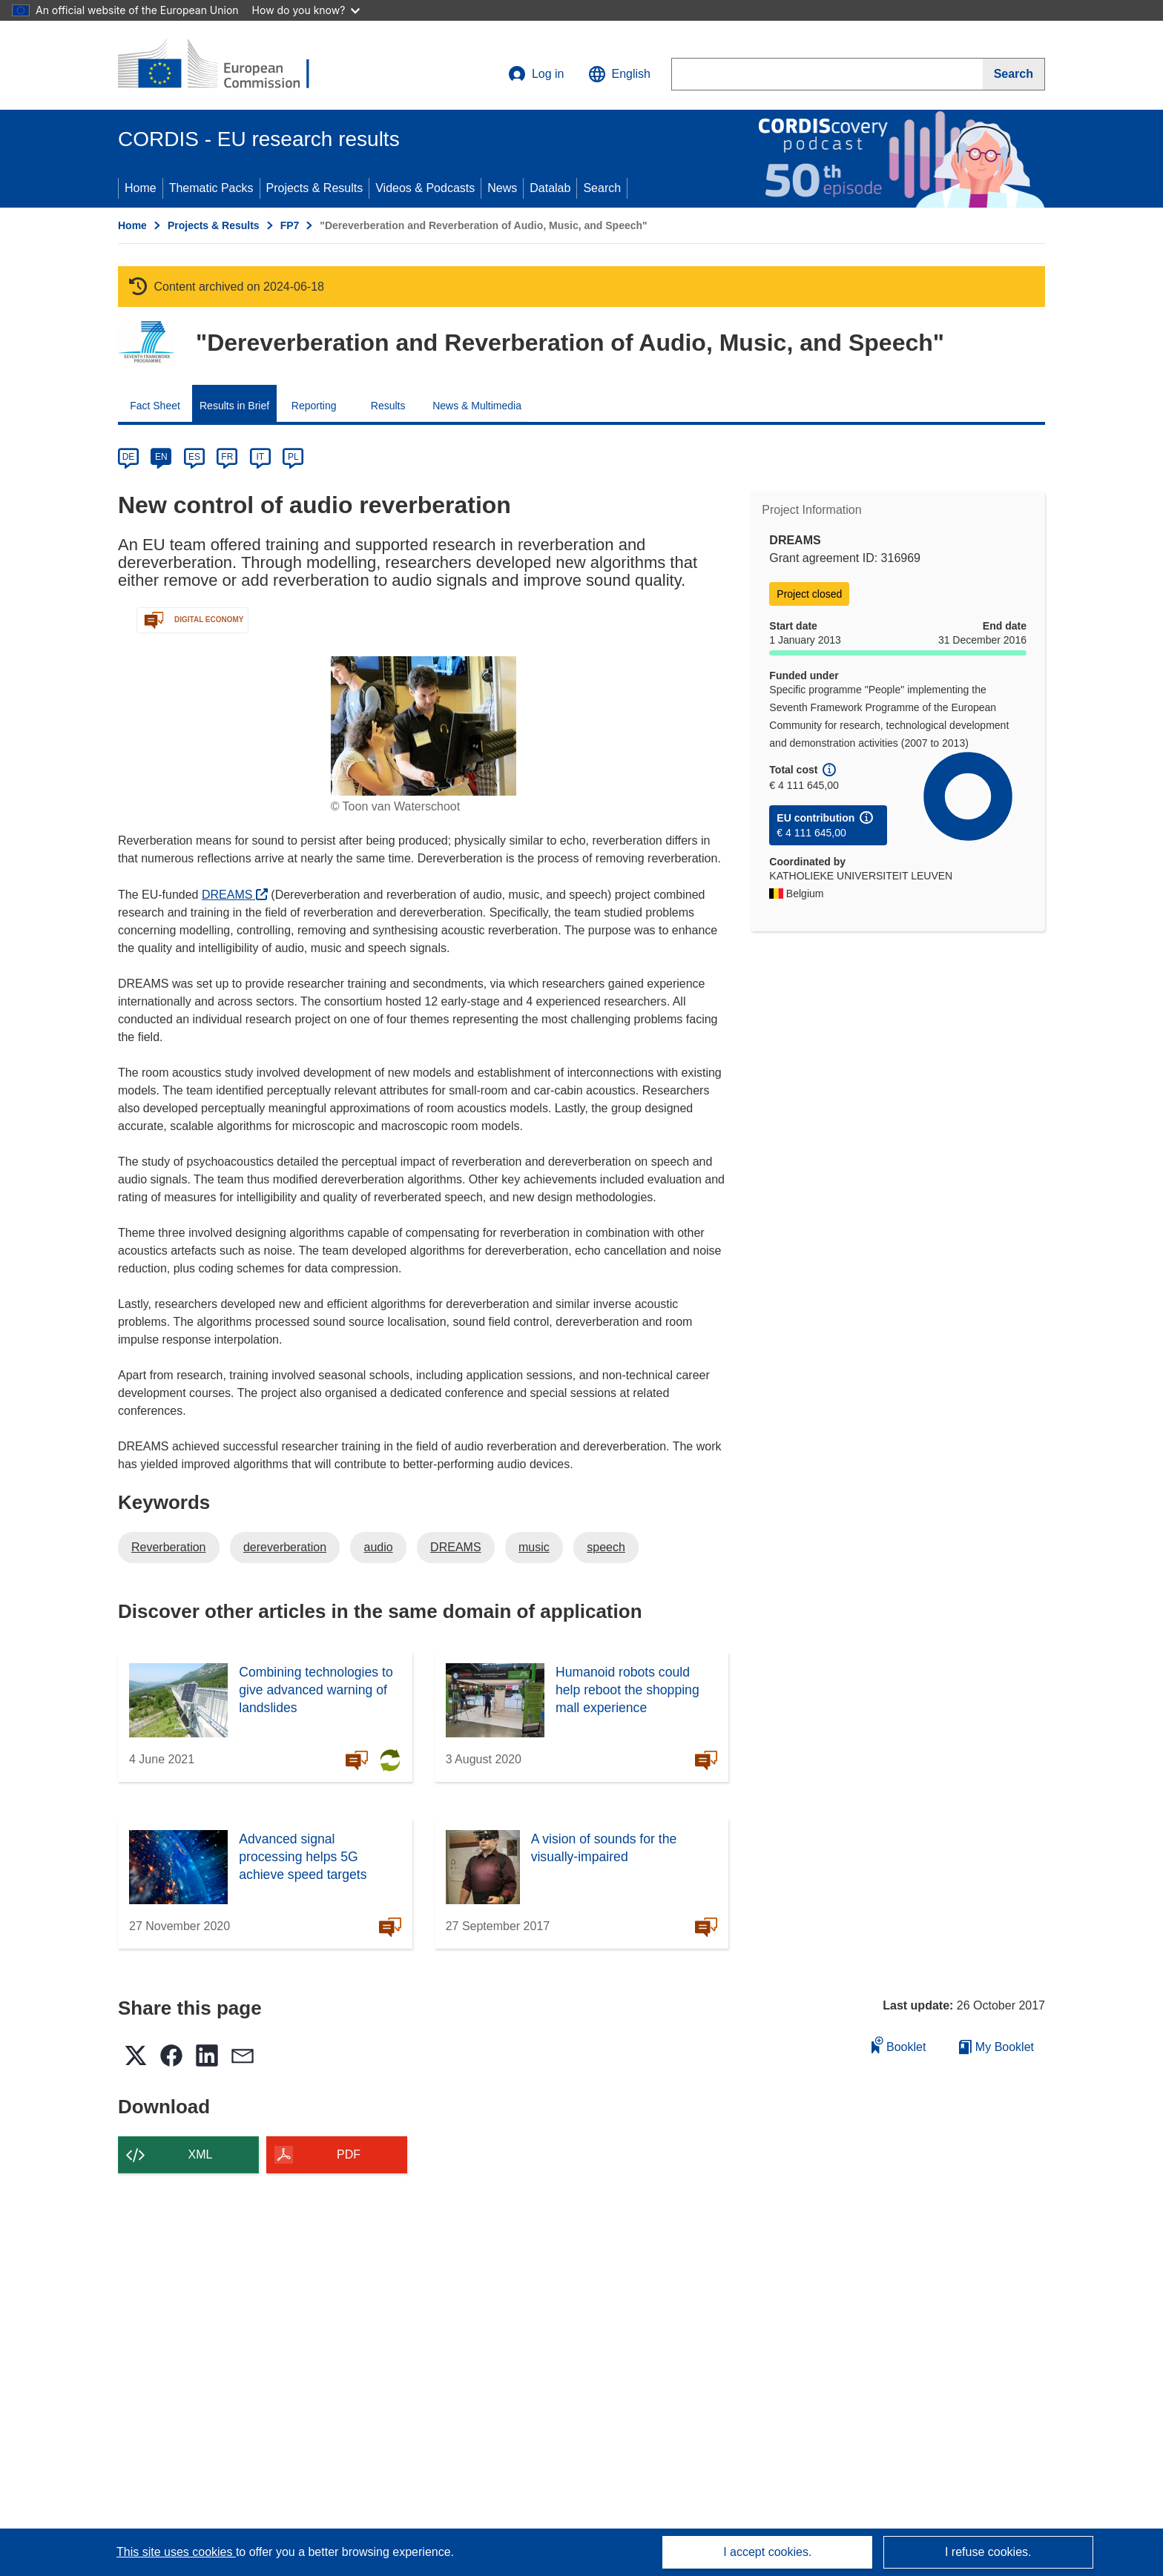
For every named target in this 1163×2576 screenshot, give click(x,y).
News (502, 188)
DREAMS (235, 894)
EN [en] (161, 457)
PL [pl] (293, 457)
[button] (619, 74)
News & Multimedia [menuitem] (476, 406)
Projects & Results (314, 188)
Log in (536, 74)
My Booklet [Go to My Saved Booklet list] (996, 2047)
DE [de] (128, 457)
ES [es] (194, 457)
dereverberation (284, 1547)
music (534, 1547)
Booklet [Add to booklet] (899, 2044)
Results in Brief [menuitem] (234, 406)
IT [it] (260, 457)
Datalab (550, 188)
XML (200, 2154)
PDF (348, 2154)
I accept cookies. (767, 2552)
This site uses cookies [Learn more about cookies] (176, 2552)
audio (377, 1547)
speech (606, 1547)
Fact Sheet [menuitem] (155, 406)
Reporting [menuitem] (314, 406)
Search (602, 188)
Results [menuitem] (388, 406)
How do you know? (306, 10)
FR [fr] (227, 457)
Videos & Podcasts (425, 188)
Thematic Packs (211, 188)
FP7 (290, 225)
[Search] (1014, 74)
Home (141, 188)
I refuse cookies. (988, 2552)
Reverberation (168, 1547)
